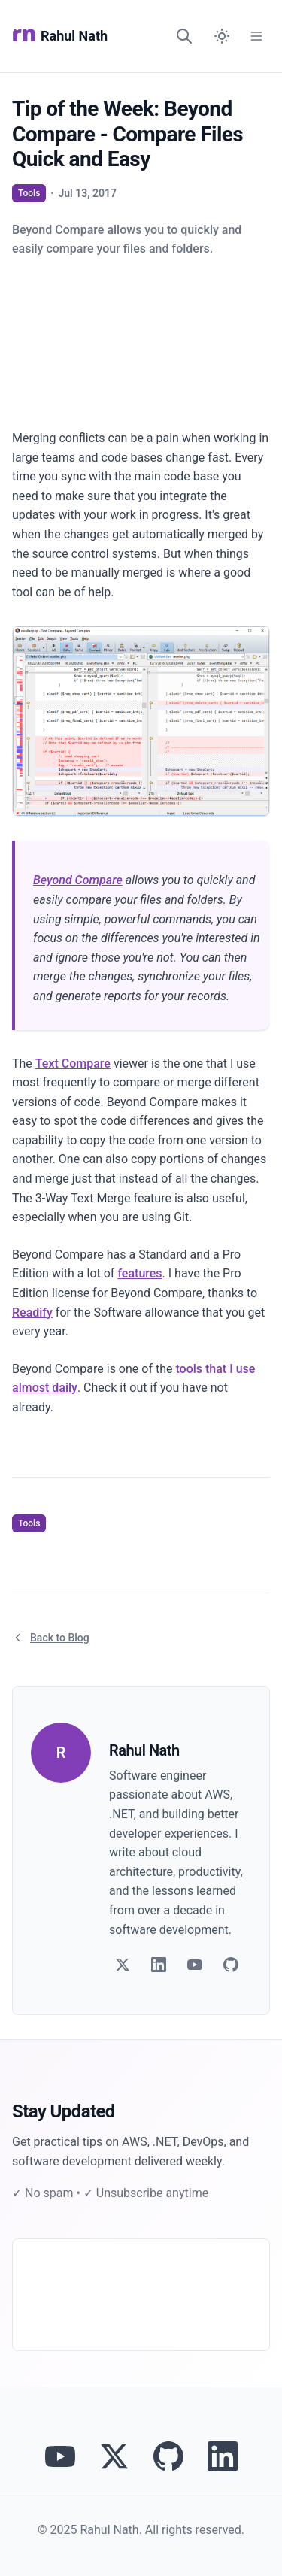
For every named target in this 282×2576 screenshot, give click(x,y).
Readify (32, 1312)
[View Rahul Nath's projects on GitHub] (168, 2456)
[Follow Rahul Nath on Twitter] (114, 2456)
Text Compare (73, 1063)
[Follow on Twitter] (122, 1964)
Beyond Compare (78, 880)
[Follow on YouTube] (194, 1964)
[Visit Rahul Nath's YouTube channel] (60, 2456)
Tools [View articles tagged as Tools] (29, 193)
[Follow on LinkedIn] (158, 1964)
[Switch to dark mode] (221, 36)
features (139, 1273)
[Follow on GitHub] (230, 1964)
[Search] (184, 36)
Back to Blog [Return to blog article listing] (50, 1638)
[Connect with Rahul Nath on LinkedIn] (223, 2456)
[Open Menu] (256, 36)
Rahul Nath (60, 36)
